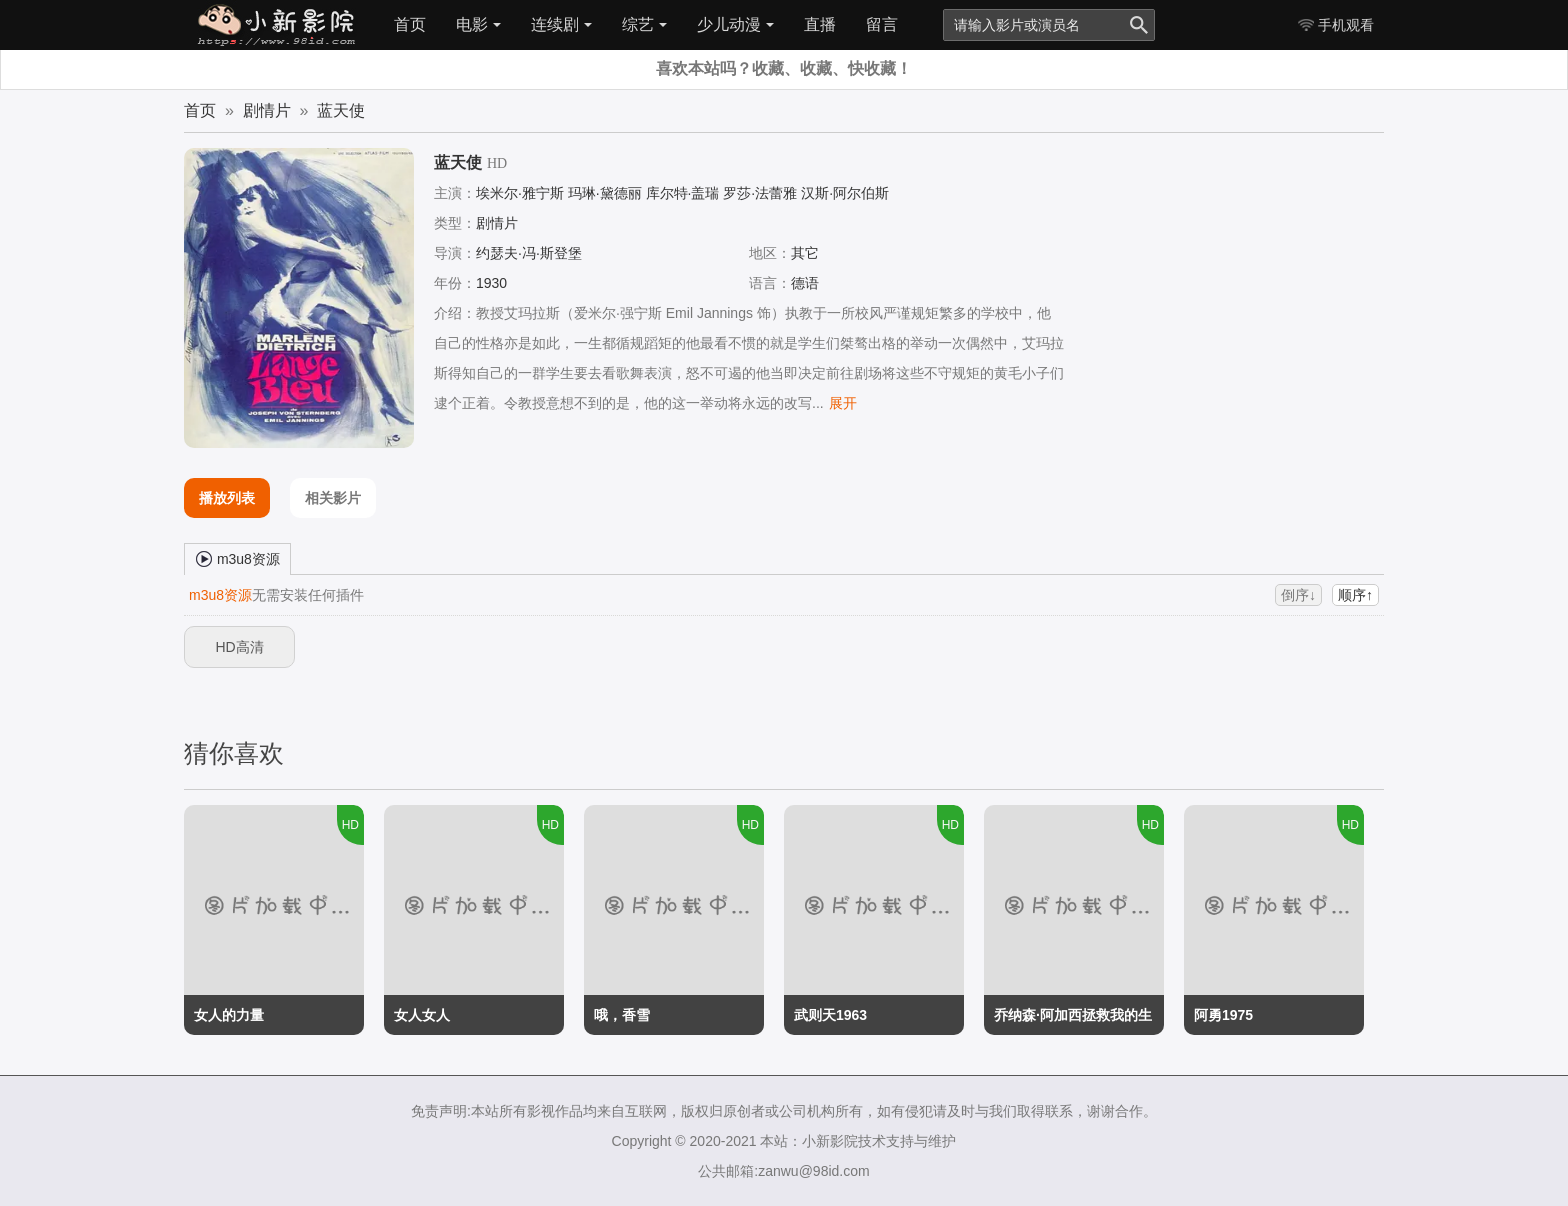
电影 (478, 24)
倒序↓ (1298, 595)
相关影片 (333, 498)
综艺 (644, 24)
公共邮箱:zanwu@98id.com (783, 1171)
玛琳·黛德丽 (605, 193)
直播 (820, 24)
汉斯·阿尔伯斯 (845, 193)
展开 (843, 403)
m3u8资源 (237, 558)
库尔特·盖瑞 (683, 193)
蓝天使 (341, 110)
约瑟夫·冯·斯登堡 (529, 253)
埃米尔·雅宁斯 (520, 193)
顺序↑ (1355, 595)
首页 (410, 24)
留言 (882, 24)
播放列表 (227, 498)
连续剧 (561, 24)
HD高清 (239, 647)
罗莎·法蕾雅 (760, 193)
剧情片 (267, 110)
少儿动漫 (735, 24)
